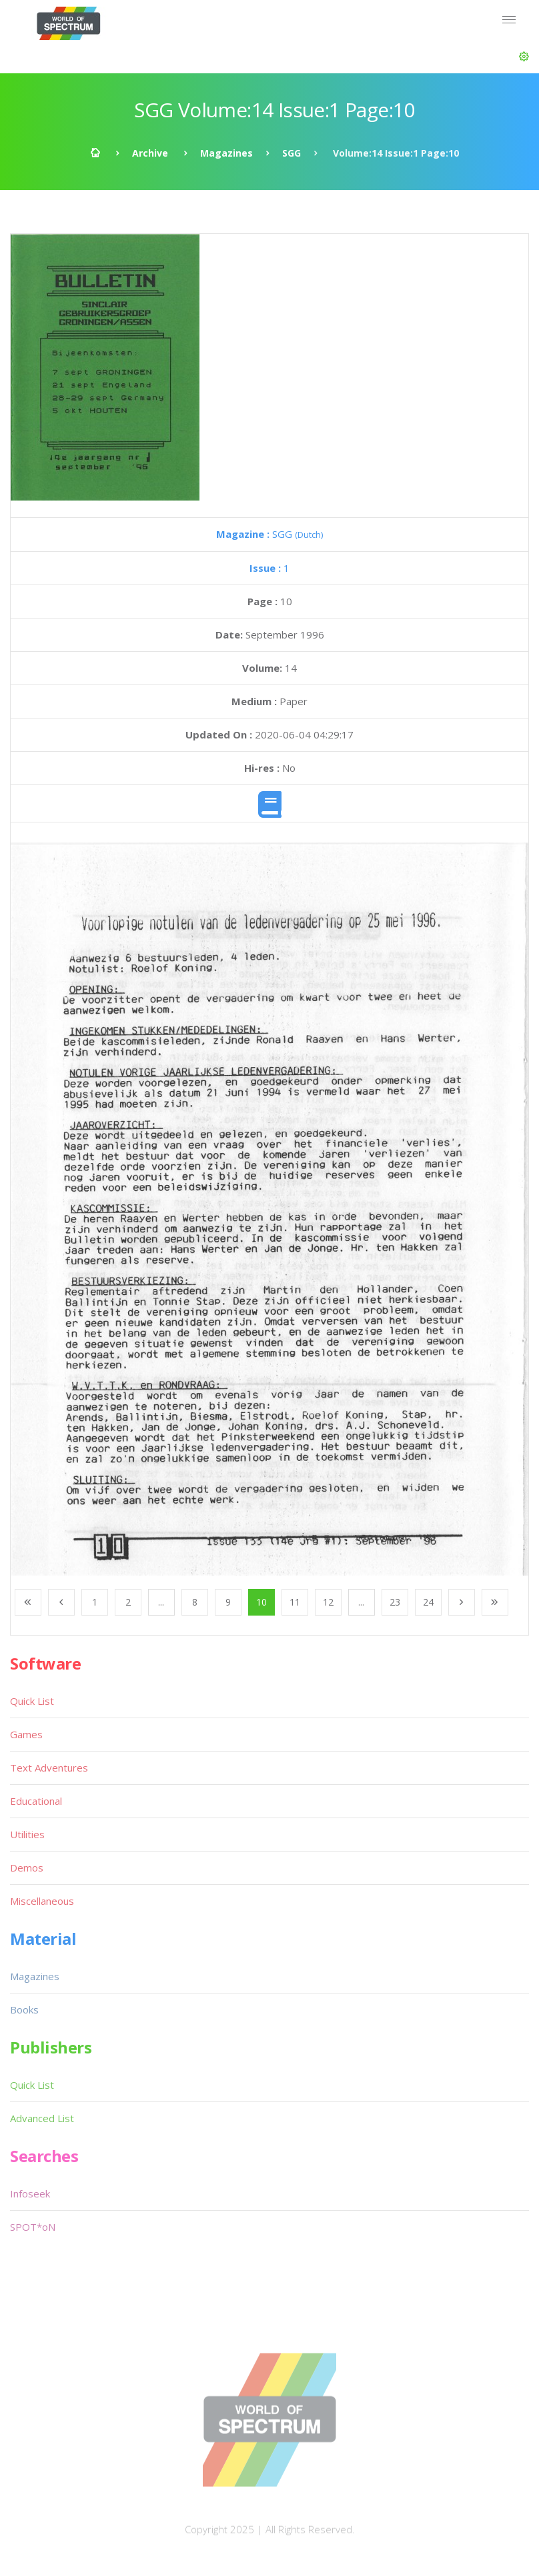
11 (295, 1602)
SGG (291, 153)
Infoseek (30, 2193)
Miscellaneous (42, 1901)
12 (328, 1602)
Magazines (226, 153)
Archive (150, 153)
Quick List (32, 1701)
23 (395, 1602)
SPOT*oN (32, 2226)
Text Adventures (49, 1767)
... (161, 1602)
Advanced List (42, 2118)
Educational (36, 1801)
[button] (524, 56)
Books (24, 2009)
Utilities (27, 1834)
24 (428, 1602)
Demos (26, 1867)
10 (261, 1602)
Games (26, 1734)
